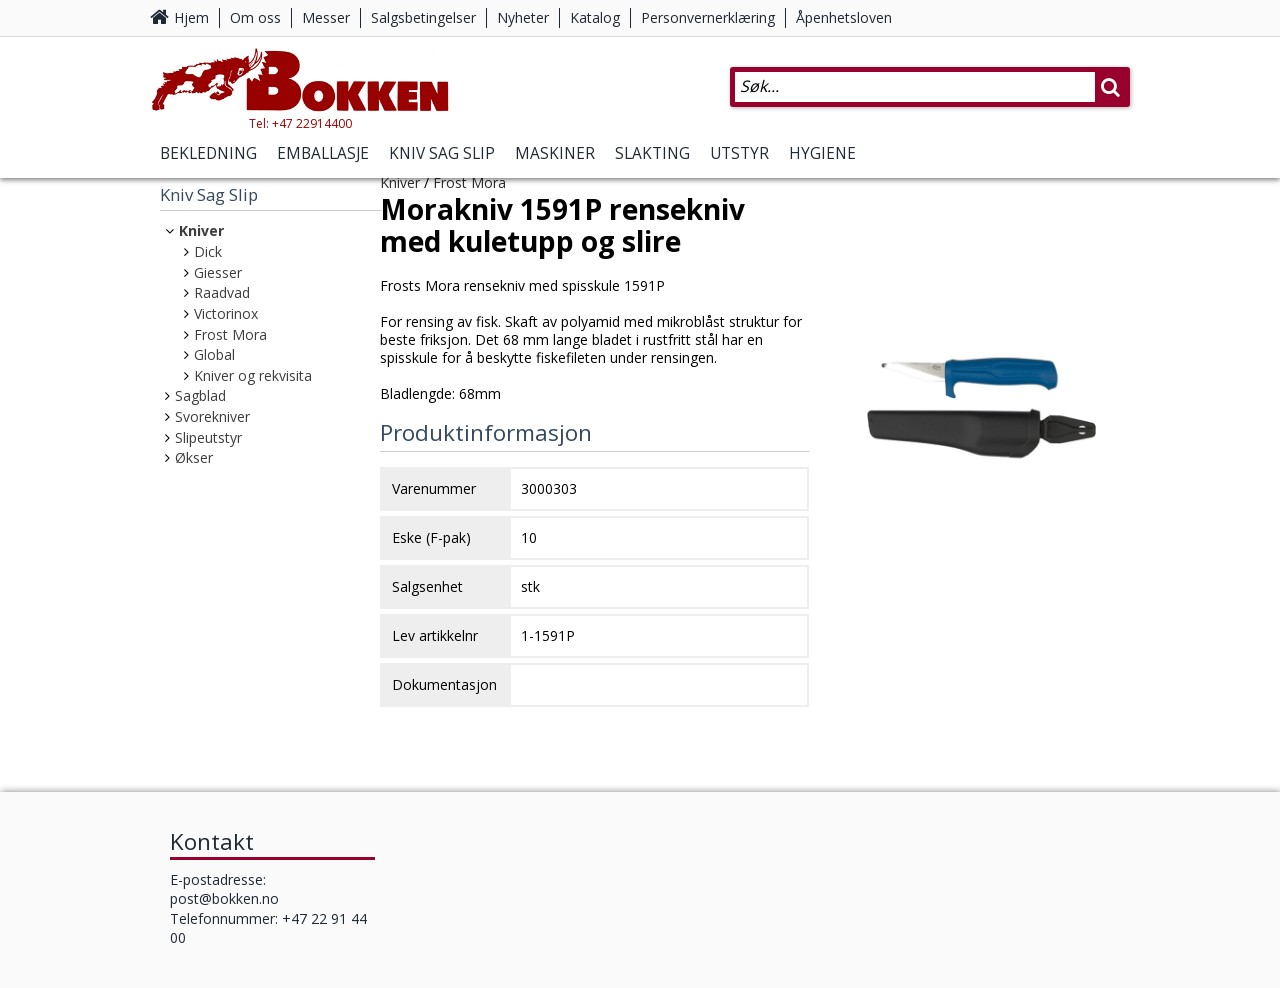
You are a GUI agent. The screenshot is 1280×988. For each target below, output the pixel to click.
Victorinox (226, 313)
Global (214, 354)
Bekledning (208, 153)
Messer (326, 17)
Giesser (218, 272)
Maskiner (555, 153)
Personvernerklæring (708, 17)
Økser (194, 457)
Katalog (595, 17)
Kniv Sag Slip (442, 153)
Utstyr (739, 153)
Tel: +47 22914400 (300, 123)
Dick (208, 251)
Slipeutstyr (208, 437)
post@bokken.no (224, 898)
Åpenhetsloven (844, 17)
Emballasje (323, 153)
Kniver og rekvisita (253, 375)
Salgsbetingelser (423, 17)
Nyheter (523, 17)
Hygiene (822, 153)
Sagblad (200, 395)
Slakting (652, 153)
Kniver (201, 230)
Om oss (255, 17)
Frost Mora (230, 334)
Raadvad (222, 292)
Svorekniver (212, 416)
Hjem (191, 17)
